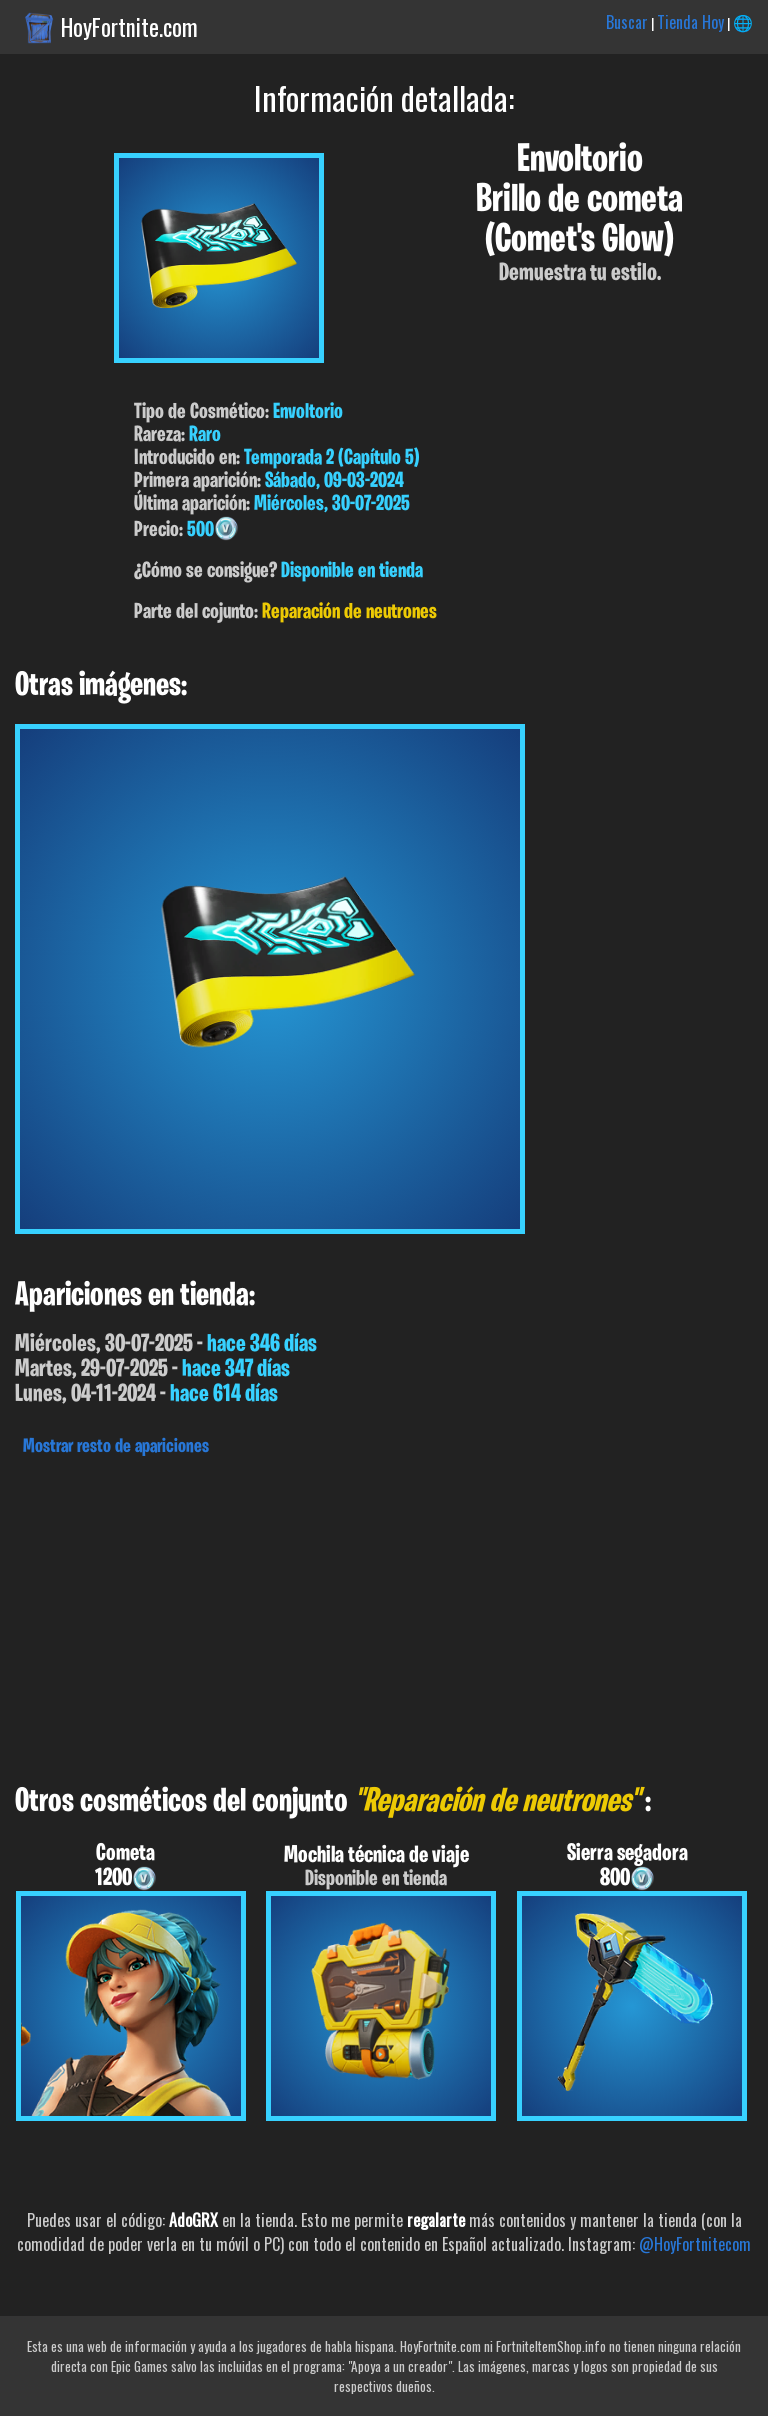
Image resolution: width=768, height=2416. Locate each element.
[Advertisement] (384, 1615)
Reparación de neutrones (349, 612)
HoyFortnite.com (129, 27)
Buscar (627, 22)
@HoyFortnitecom (695, 2244)
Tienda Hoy (690, 22)
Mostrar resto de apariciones (116, 1447)
